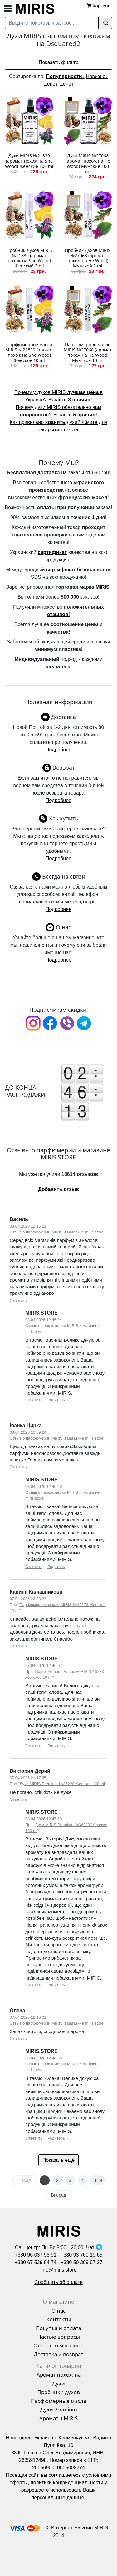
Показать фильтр (58, 62)
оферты (19, 2482)
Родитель (56, 1400)
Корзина (101, 5)
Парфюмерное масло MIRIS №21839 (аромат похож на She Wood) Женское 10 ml (29, 352)
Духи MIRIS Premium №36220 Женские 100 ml (62, 1783)
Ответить (18, 1300)
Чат (94, 2247)
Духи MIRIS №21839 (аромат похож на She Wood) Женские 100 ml (29, 161)
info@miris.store (59, 2269)
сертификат (52, 552)
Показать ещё (58, 2160)
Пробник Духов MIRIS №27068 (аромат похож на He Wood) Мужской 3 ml (87, 258)
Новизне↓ (97, 76)
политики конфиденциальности (67, 2482)
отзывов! (58, 614)
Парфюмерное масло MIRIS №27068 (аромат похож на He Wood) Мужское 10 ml (88, 352)
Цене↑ (66, 83)
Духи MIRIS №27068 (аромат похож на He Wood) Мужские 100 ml (88, 163)
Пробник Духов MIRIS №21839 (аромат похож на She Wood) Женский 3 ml (29, 258)
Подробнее (58, 749)
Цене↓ (50, 83)
